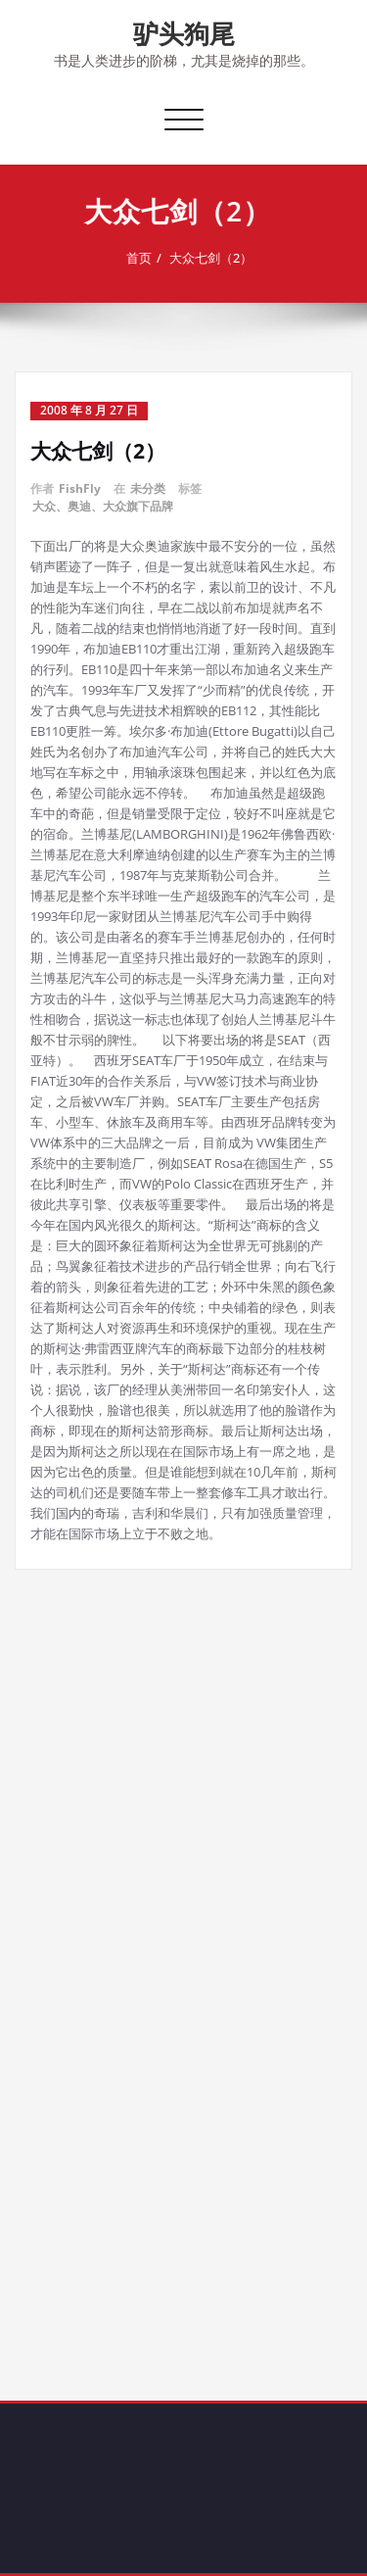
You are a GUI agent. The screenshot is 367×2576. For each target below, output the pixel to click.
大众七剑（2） (212, 258)
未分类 (147, 488)
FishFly (80, 488)
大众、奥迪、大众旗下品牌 (102, 506)
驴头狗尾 (184, 33)
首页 (141, 258)
